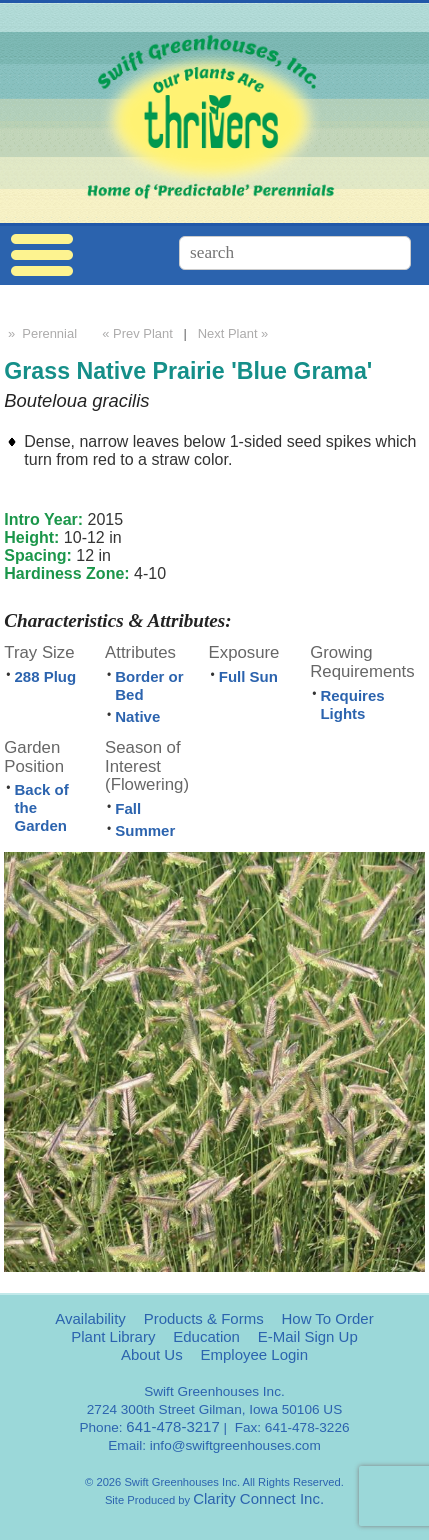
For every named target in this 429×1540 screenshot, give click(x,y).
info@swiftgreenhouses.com (235, 1445)
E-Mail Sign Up (308, 1336)
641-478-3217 (172, 1426)
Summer (145, 830)
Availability (90, 1318)
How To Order (327, 1318)
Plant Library (113, 1336)
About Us (152, 1354)
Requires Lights (352, 704)
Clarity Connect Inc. (258, 1498)
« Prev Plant (136, 333)
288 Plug (45, 676)
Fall (128, 808)
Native (137, 716)
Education (206, 1336)
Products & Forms (204, 1318)
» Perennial (40, 333)
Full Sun (248, 676)
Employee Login (254, 1354)
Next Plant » (235, 333)
